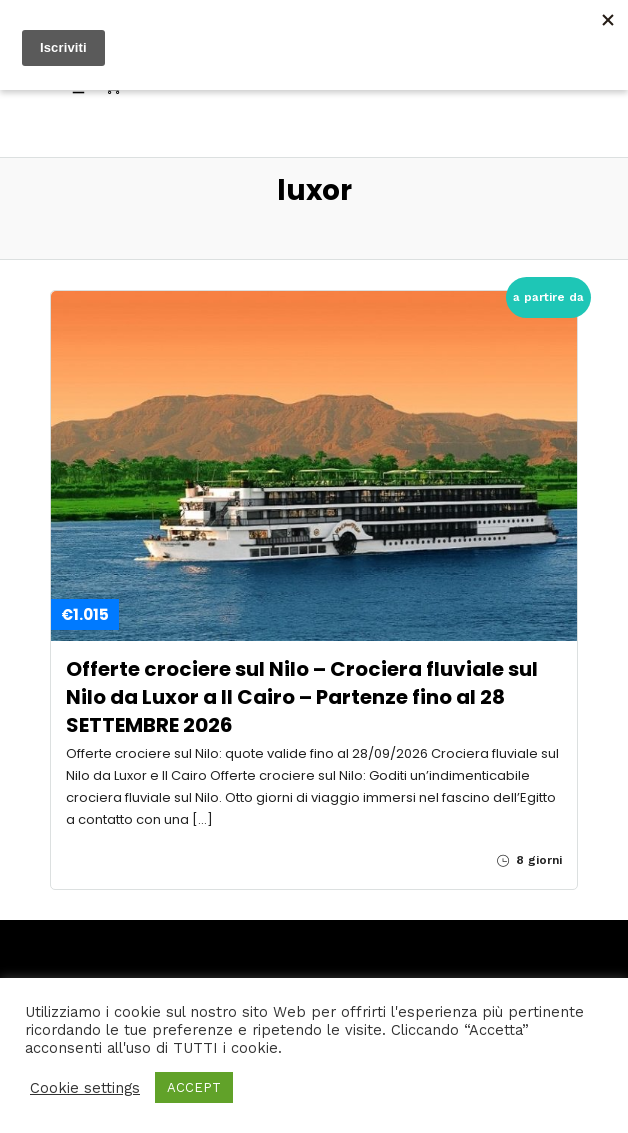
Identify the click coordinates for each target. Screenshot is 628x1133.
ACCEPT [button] (194, 1087)
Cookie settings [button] (85, 1088)
